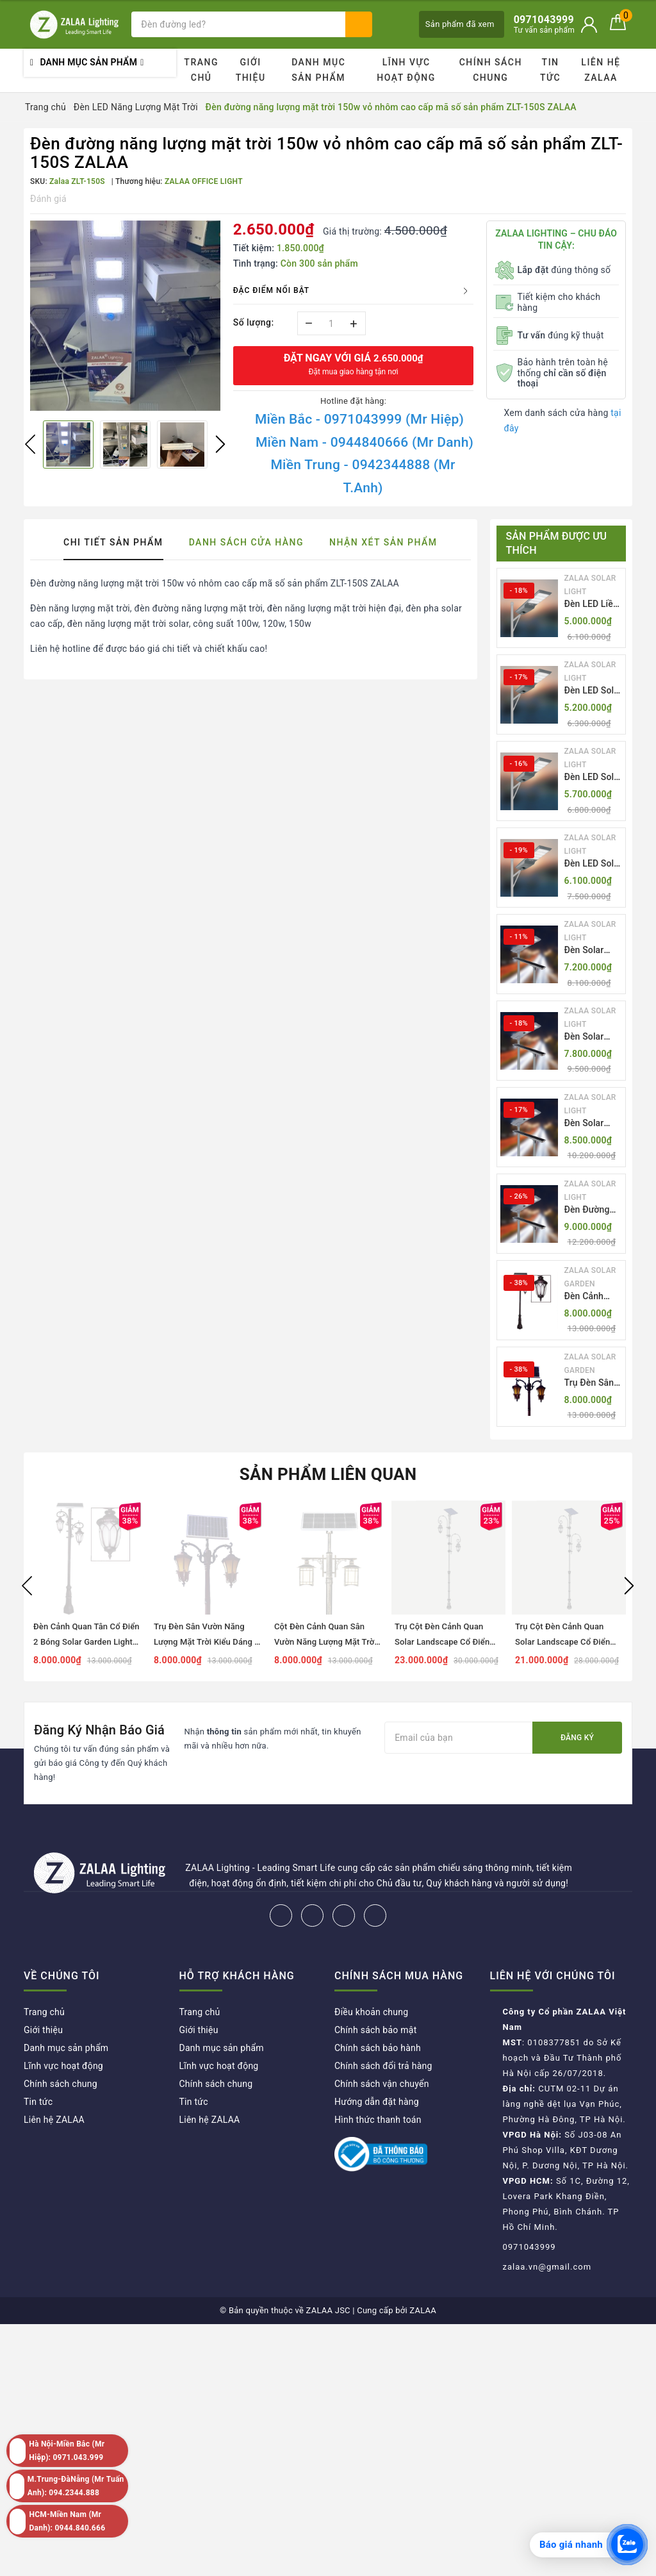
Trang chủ (201, 70)
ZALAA (422, 2310)
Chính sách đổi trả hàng (383, 2066)
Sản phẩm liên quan (328, 1474)
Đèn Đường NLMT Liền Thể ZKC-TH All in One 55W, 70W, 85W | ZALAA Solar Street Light (591, 1210)
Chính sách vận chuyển (381, 2084)
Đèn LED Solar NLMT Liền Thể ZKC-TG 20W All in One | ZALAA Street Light (593, 691)
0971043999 (529, 2247)
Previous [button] (30, 444)
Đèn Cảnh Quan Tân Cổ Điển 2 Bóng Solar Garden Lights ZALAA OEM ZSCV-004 (592, 1297)
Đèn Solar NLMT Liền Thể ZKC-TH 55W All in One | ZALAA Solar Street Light (590, 951)
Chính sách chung (490, 70)
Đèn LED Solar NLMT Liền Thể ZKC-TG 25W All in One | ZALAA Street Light (593, 778)
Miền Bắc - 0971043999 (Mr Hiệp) (359, 419)
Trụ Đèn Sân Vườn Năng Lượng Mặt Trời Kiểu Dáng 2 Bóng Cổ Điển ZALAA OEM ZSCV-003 (590, 1383)
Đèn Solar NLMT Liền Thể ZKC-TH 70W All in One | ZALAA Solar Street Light (590, 1037)
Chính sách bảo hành (377, 2048)
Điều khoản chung (371, 2012)
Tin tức (550, 70)
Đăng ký (577, 1737)
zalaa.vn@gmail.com (547, 2267)
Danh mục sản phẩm (318, 70)
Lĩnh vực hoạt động (406, 70)
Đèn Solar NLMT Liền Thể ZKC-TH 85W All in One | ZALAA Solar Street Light (590, 1124)
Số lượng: (253, 322)
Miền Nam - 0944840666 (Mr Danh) (364, 442)
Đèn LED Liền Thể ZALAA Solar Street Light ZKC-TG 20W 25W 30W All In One (591, 605)
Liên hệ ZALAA (600, 70)
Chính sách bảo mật (375, 2030)
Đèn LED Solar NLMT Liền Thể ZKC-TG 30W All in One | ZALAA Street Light (593, 864)
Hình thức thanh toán (378, 2120)
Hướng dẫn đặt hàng (376, 2102)
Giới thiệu (251, 70)
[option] (125, 315)
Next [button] (220, 444)
